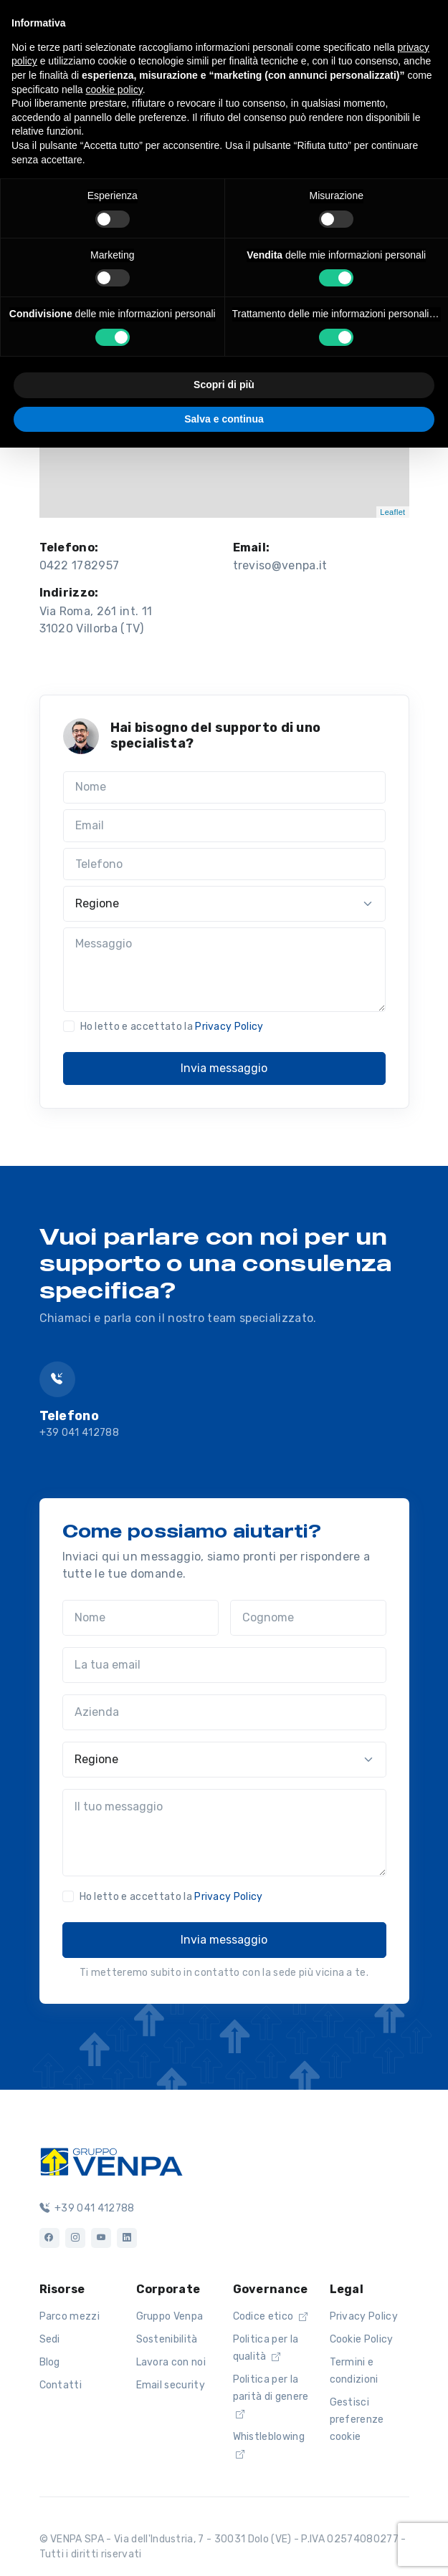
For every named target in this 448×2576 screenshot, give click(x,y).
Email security (170, 2385)
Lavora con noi (171, 2362)
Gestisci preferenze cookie (357, 2419)
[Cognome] (308, 1618)
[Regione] (224, 904)
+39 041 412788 (79, 1433)
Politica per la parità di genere (271, 2396)
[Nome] (224, 787)
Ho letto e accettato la (172, 1027)
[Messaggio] (224, 969)
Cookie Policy (362, 2339)
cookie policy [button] (114, 89)
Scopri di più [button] (224, 384)
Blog (49, 2362)
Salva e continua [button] (223, 419)
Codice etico (270, 2316)
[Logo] (111, 2160)
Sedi (49, 2339)
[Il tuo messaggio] (224, 1832)
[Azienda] (224, 1712)
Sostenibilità (167, 2339)
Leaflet (392, 512)
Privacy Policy (229, 1027)
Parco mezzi (69, 2316)
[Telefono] (224, 864)
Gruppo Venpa (170, 2316)
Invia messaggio (224, 1068)
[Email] (224, 825)
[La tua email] (224, 1665)
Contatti (60, 2385)
